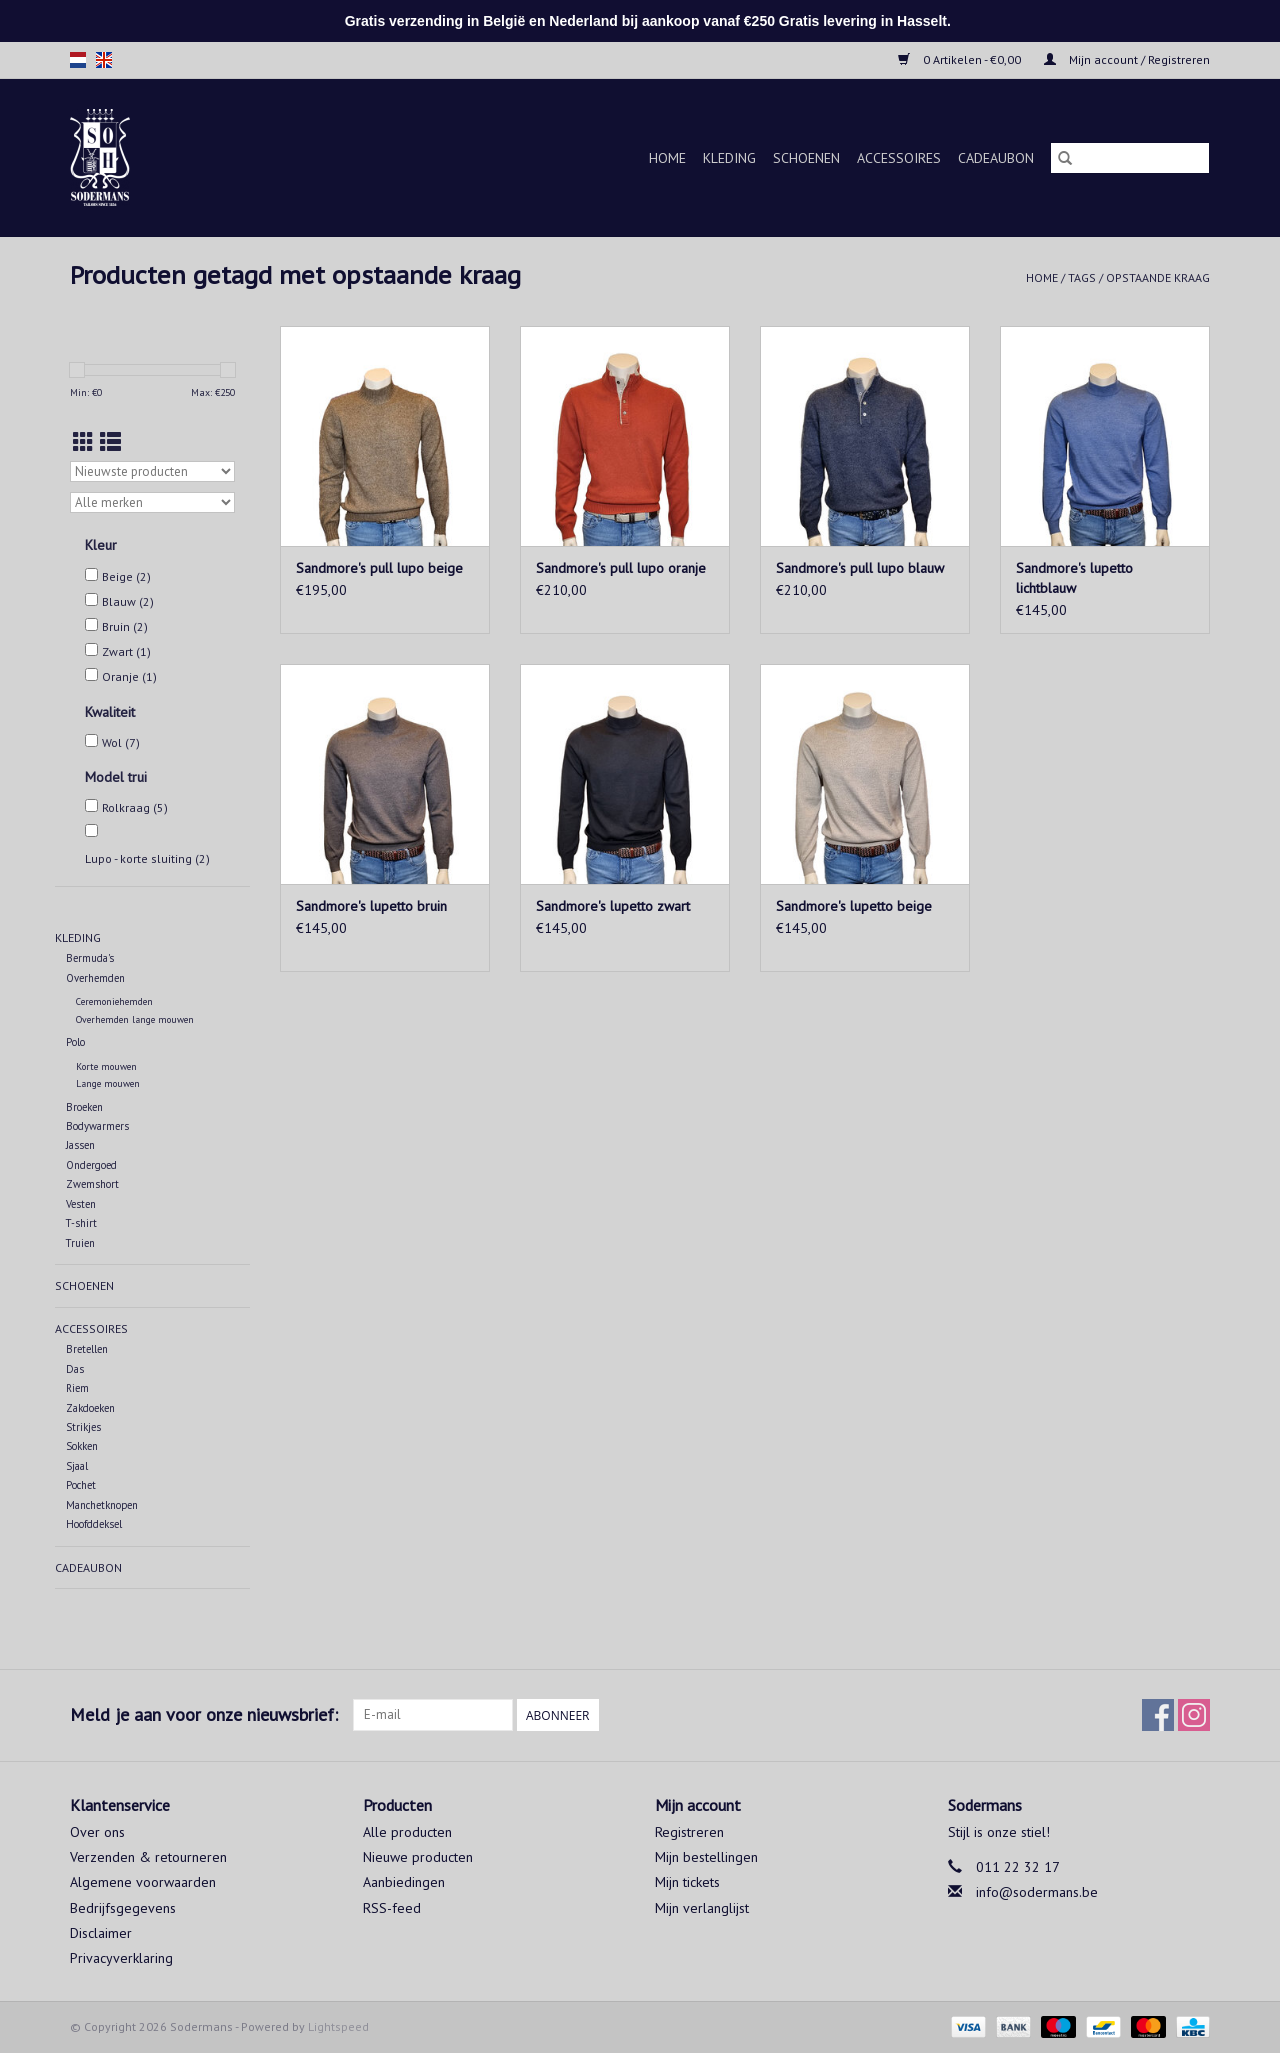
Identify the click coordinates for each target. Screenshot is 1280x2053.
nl (78, 60)
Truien (80, 1243)
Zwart (126, 651)
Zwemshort (92, 1184)
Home (667, 158)
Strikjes (83, 1427)
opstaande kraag (1158, 277)
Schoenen (806, 158)
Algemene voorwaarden (143, 1882)
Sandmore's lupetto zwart (613, 906)
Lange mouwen (108, 1083)
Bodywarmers (97, 1126)
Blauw (128, 601)
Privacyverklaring (121, 1958)
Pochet (81, 1485)
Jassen (80, 1145)
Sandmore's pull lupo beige (379, 568)
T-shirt (81, 1223)
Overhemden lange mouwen (135, 1019)
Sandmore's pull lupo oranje (621, 568)
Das (75, 1369)
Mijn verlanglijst (702, 1908)
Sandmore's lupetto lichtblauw (1074, 578)
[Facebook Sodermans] (1158, 1715)
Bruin (125, 626)
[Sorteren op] (152, 471)
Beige (126, 576)
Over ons (97, 1832)
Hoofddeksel (94, 1524)
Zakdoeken (90, 1408)
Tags (1082, 277)
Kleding (729, 158)
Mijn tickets (687, 1882)
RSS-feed (392, 1908)
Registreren (689, 1832)
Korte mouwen (106, 1066)
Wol (121, 742)
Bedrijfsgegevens (123, 1908)
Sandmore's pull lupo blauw (860, 568)
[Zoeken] (1130, 158)
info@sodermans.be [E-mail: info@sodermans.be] (1037, 1892)
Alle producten (407, 1832)
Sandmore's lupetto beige (854, 906)
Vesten (81, 1204)
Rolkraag (135, 807)
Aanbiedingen (404, 1882)
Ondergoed (91, 1165)
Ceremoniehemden (114, 1001)
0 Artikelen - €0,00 (961, 59)
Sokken (82, 1446)
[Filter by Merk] (152, 502)
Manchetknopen (102, 1505)
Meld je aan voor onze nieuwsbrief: (204, 1714)
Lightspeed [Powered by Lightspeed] (338, 2026)
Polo (75, 1042)
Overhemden (95, 978)
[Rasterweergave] (83, 442)
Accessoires (899, 158)
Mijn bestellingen (706, 1857)
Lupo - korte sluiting (147, 858)
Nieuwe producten (418, 1857)
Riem (77, 1388)
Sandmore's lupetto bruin (371, 906)
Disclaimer (101, 1933)
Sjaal (77, 1466)
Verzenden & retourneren (148, 1857)
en (104, 60)
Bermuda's (90, 958)
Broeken (84, 1107)
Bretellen (87, 1349)
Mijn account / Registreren (1127, 59)
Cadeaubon (996, 158)
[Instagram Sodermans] (1194, 1715)
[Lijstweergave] (110, 442)
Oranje (129, 676)
